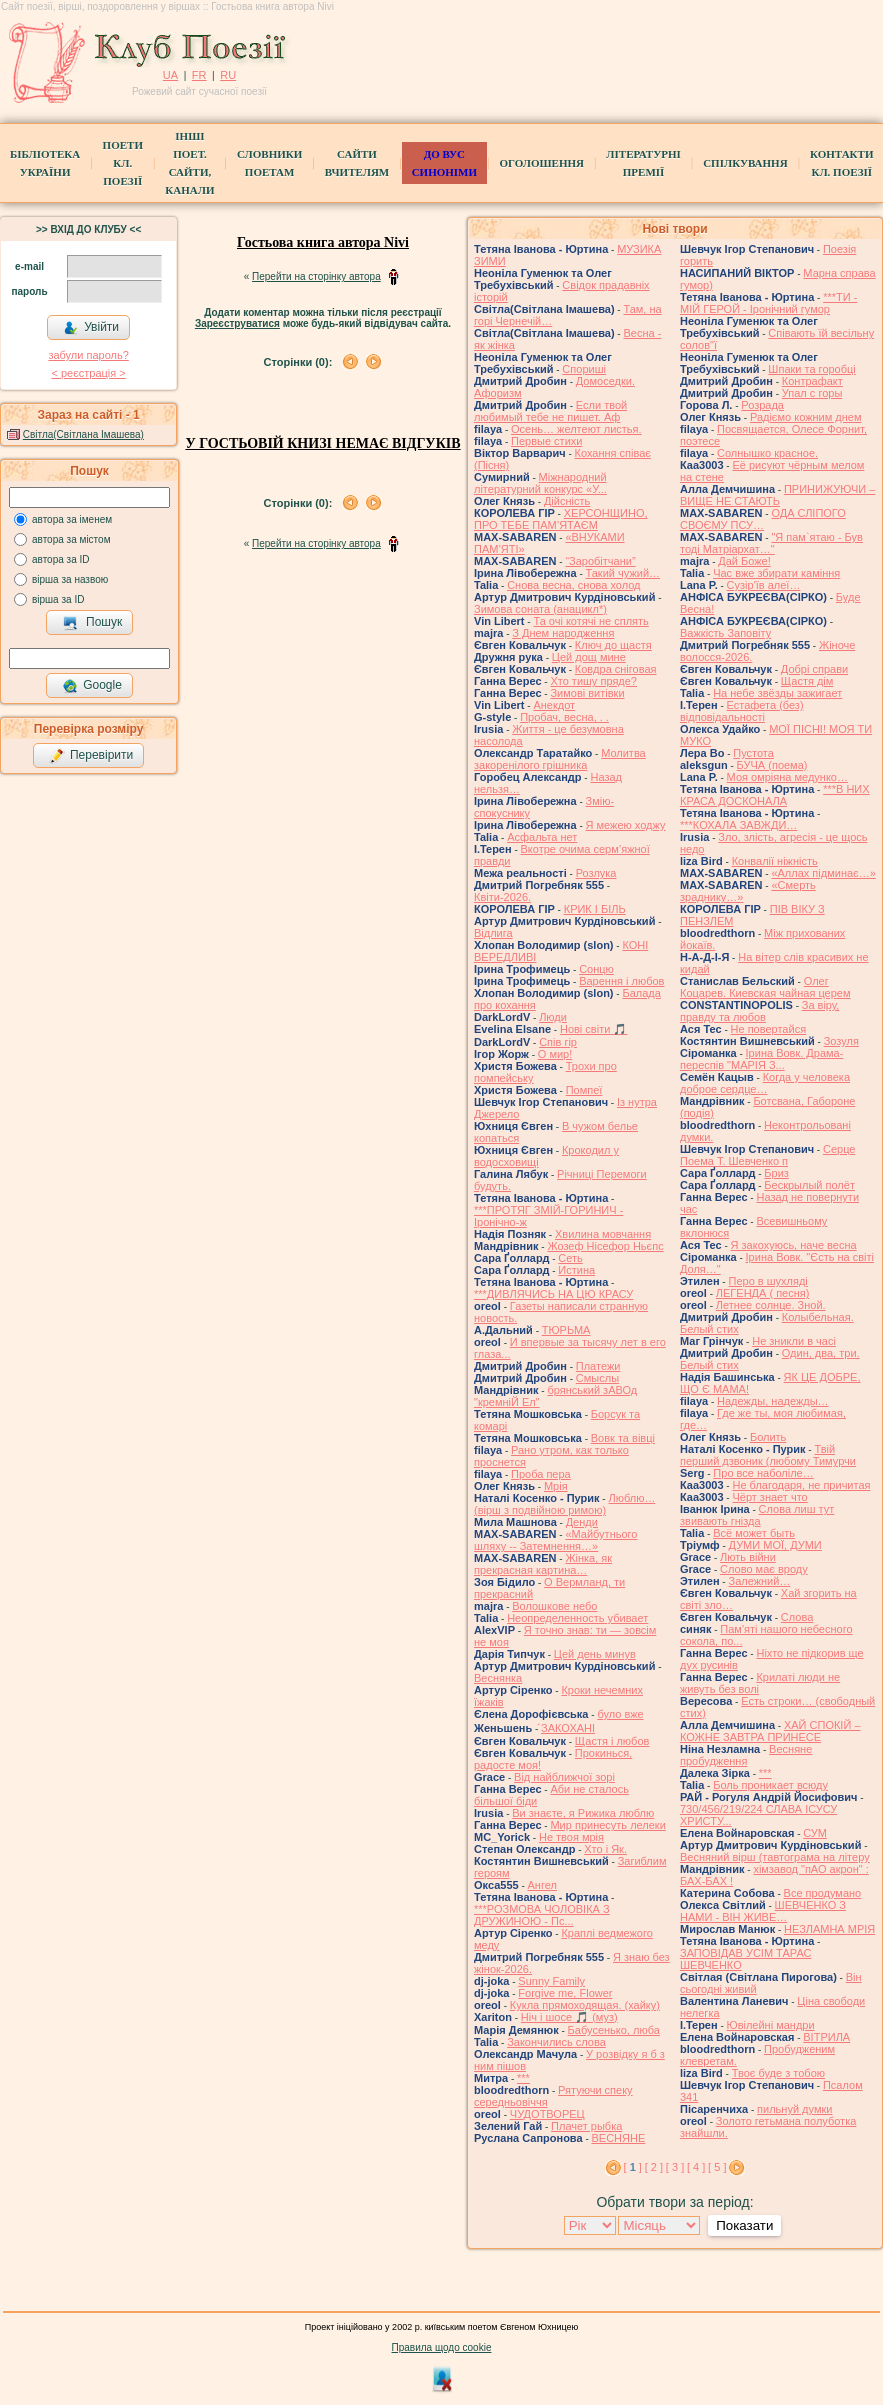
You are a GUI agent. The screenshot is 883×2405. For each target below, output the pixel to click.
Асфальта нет (542, 837)
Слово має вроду (764, 1569)
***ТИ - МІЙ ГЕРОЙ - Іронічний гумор (768, 303)
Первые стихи (546, 441)
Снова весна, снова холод (573, 585)
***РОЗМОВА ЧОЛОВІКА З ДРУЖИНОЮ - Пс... (542, 1915)
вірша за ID (58, 599)
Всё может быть (754, 1533)
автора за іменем (72, 519)
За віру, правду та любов (759, 1011)
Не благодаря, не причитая (801, 1485)
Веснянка (498, 1678)
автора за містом (71, 539)
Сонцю (596, 969)
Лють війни (748, 1557)
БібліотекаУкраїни (45, 163)
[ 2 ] (654, 2167)
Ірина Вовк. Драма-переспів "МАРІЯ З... (761, 1059)
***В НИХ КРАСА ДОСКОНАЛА (775, 795)
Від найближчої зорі (564, 1777)
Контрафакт (812, 381)
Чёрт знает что (769, 1497)
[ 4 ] (696, 2167)
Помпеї (584, 1090)
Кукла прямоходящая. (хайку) (585, 2005)
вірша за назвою (70, 579)
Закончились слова (556, 2042)
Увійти (91, 328)
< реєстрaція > (88, 373)
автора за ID (61, 559)
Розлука (596, 873)
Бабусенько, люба (614, 2030)
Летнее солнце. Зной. (771, 1305)
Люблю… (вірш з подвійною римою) (564, 1504)
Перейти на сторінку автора (316, 276)
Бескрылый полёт (809, 1185)
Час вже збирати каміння (776, 573)
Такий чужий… (623, 573)
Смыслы (597, 1378)
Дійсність (567, 501)
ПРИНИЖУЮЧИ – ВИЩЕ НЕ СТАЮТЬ (777, 495)
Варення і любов (621, 981)
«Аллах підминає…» (823, 873)
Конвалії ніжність (775, 861)
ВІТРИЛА (826, 2037)
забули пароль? (88, 355)
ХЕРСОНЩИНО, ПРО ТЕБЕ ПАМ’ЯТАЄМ (561, 519)
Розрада (762, 405)
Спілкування (745, 163)
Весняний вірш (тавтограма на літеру (775, 1857)
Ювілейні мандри (771, 2025)
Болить (768, 1437)
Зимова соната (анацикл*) (540, 609)
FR (199, 75)
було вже (620, 1714)
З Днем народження (563, 633)
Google (92, 686)
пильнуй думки (794, 2109)
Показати (744, 2225)
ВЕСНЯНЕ (619, 2138)
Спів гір (558, 1042)
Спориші (584, 369)
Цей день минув (595, 1654)
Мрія (556, 1486)
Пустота (753, 753)
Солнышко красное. (767, 453)
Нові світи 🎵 (593, 1029)
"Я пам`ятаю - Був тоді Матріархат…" (771, 543)
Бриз (776, 1173)
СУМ (815, 1833)
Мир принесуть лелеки (607, 1825)
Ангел (542, 1885)
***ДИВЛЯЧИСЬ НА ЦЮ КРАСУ (553, 1294)
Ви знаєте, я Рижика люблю (583, 1813)
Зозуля (841, 1041)
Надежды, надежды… (773, 1401)
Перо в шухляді (767, 1281)
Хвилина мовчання (603, 1234)
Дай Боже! (744, 561)
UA (170, 75)
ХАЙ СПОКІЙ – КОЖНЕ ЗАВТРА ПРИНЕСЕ (770, 1731)
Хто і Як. (605, 1849)
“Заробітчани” (600, 561)
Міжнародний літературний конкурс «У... (540, 483)
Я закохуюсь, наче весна (794, 1245)
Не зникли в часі (794, 1341)
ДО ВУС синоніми (444, 163)
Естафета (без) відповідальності (742, 711)
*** (523, 2078)
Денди (582, 1522)
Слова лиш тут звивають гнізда (757, 1515)
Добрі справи (814, 669)
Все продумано (823, 1893)
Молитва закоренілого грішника (560, 759)
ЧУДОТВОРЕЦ (547, 2114)
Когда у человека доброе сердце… (765, 1083)
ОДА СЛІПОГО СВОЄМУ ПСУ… (763, 519)
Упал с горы (812, 393)
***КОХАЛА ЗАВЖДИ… (738, 825)
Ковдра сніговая (616, 669)
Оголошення (541, 163)
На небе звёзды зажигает (777, 693)
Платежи (598, 1366)
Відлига (493, 933)
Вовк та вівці (623, 1438)
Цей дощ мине (589, 657)
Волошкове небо (554, 1606)
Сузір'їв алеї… (764, 585)
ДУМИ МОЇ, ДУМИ (775, 1545)
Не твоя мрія (571, 1837)
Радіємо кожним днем (806, 417)
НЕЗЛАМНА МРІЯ (829, 1929)
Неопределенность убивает (577, 1618)
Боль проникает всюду (770, 1785)
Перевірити (91, 756)
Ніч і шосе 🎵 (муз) (569, 2017)
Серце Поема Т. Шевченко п (767, 1155)
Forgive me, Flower (565, 1993)
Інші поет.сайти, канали (189, 163)
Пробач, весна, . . (564, 717)
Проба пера (541, 1474)
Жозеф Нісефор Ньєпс (605, 1246)
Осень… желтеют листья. (576, 429)
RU (228, 75)
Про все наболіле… (763, 1473)
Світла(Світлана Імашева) (83, 434)
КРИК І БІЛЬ (595, 909)
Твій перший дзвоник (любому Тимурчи (768, 1455)
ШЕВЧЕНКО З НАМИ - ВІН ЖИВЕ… (763, 1911)
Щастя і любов (612, 1741)
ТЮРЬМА (566, 1330)
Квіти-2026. (502, 897)
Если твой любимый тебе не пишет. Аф (550, 411)
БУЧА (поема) (772, 765)
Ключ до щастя (613, 645)
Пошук (92, 623)
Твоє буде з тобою (778, 2073)
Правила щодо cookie (442, 2347)
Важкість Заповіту (725, 633)
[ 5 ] (717, 2167)
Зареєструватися (237, 323)
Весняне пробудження (746, 1755)
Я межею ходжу (626, 825)
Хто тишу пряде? (593, 681)
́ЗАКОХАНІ (568, 1728)
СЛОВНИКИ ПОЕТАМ (269, 163)
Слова (797, 1617)
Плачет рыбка (586, 2126)
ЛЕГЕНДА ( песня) (763, 1293)
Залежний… (759, 1581)
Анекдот (554, 705)
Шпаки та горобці (811, 369)
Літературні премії (643, 163)
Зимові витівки (587, 693)
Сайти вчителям (357, 163)
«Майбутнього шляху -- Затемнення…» (555, 1540)
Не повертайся (769, 1029)
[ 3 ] (675, 2167)
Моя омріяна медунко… (787, 777)
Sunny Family (551, 1981)
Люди (553, 1017)
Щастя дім (807, 681)
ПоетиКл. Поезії (123, 163)
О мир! (555, 1054)
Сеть (570, 1258)
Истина (576, 1270)
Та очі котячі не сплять (590, 621)
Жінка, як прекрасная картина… (543, 1564)
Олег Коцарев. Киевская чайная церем (765, 987)
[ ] (633, 2167)
